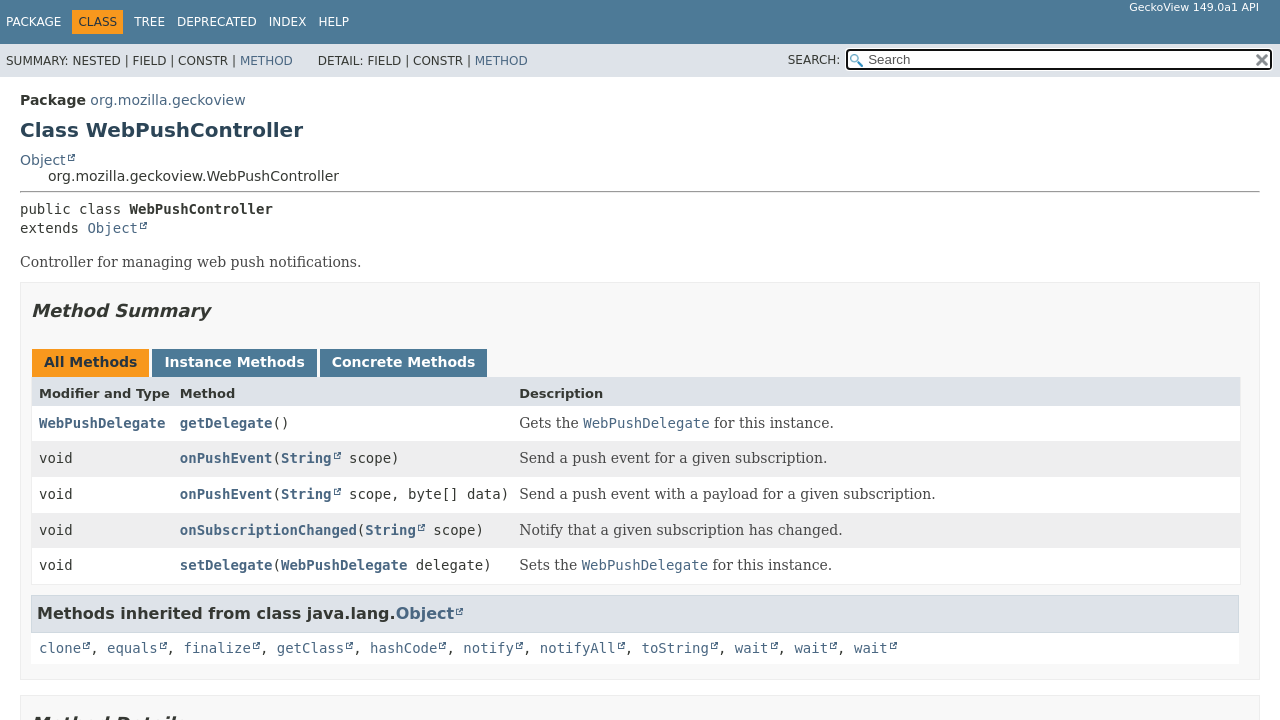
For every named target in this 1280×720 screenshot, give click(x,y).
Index (288, 22)
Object (43, 160)
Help (333, 22)
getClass (310, 648)
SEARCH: (814, 60)
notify (488, 648)
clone (60, 648)
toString (675, 648)
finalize (216, 648)
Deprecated (217, 22)
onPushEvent (226, 458)
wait (752, 648)
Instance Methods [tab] (234, 362)
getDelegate (226, 423)
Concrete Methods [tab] (404, 362)
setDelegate (226, 565)
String (306, 458)
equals (132, 648)
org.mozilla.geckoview (167, 100)
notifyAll (578, 648)
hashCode (403, 648)
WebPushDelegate (102, 423)
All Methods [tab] (90, 362)
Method (266, 61)
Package (33, 22)
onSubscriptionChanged (268, 530)
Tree (149, 22)
